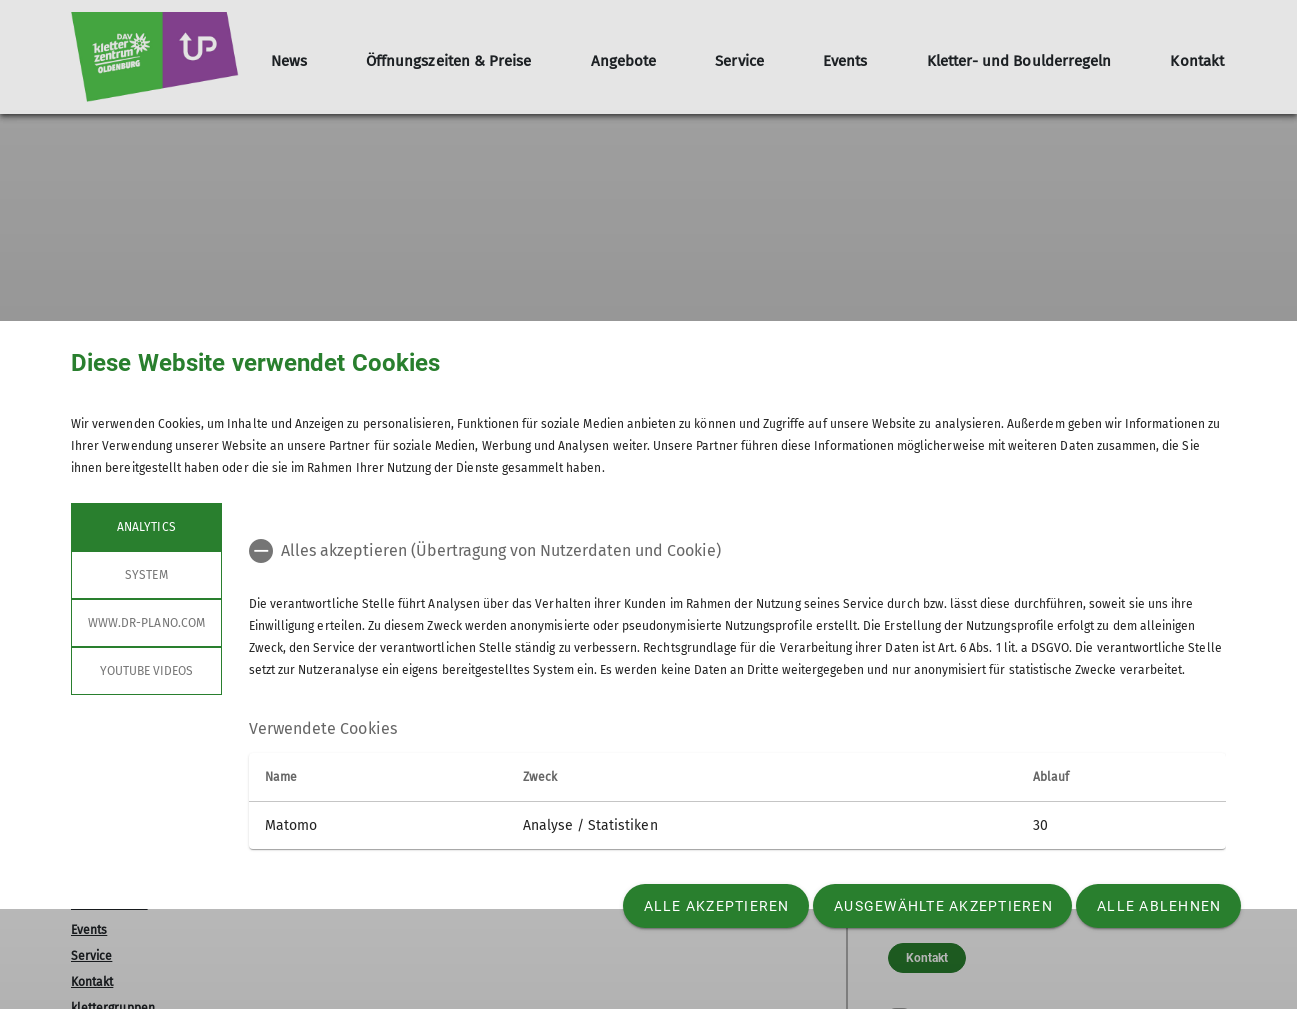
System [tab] (146, 575)
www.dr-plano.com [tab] (146, 623)
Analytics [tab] (146, 527)
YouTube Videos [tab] (147, 671)
